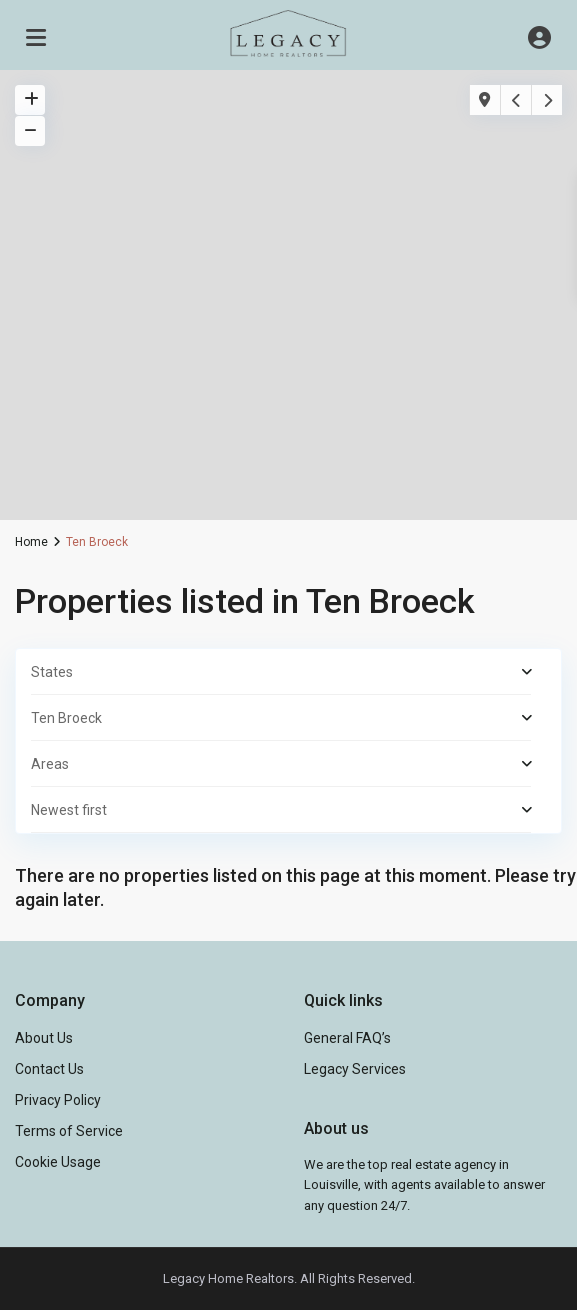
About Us (44, 1038)
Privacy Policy (58, 1100)
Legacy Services (355, 1069)
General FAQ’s (347, 1038)
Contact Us (49, 1069)
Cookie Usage (58, 1162)
